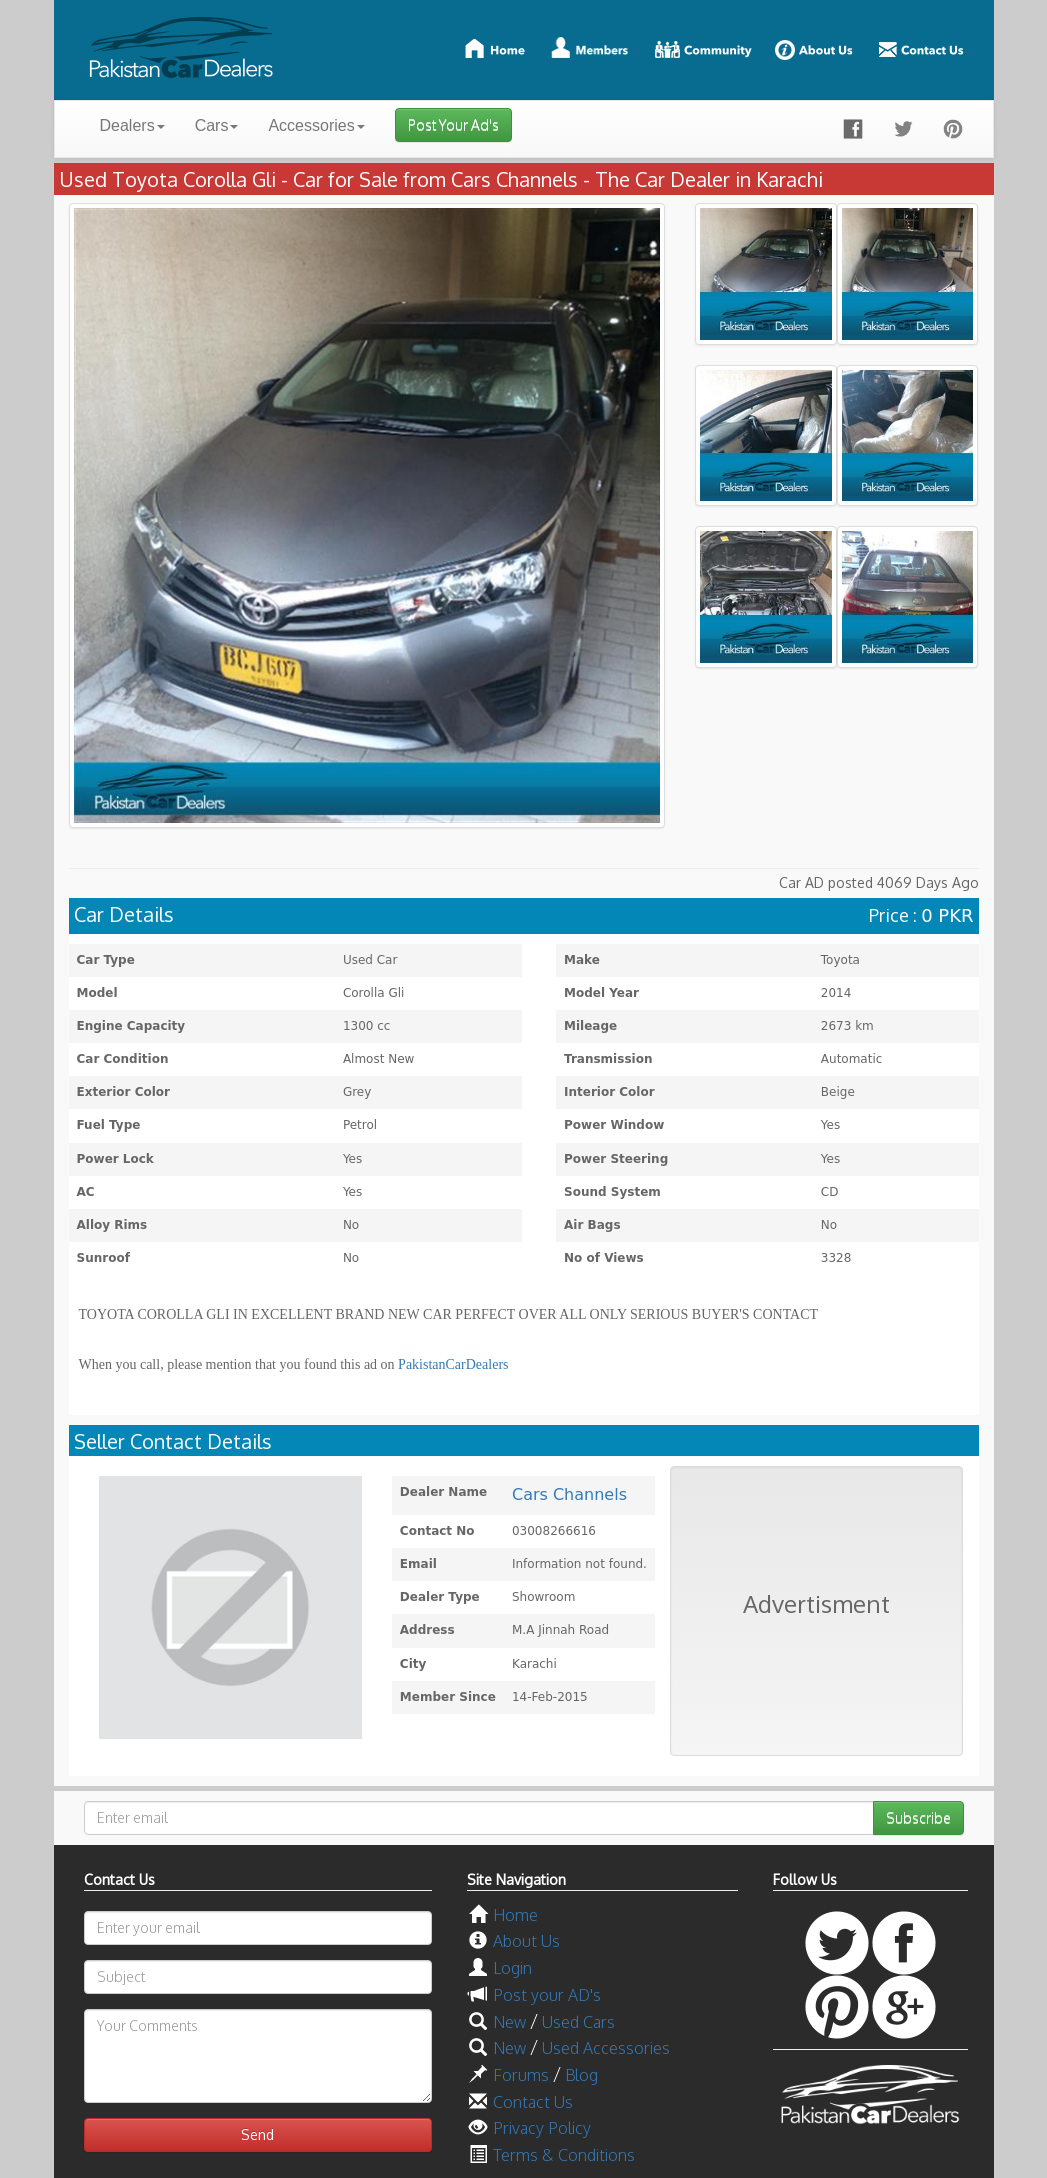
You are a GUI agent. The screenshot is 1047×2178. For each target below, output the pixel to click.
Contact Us (533, 2102)
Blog (581, 2075)
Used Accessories (606, 2048)
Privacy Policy (542, 2128)
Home (515, 1915)
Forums (521, 2075)
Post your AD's (547, 1995)
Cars (217, 125)
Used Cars (578, 2022)
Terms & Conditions (564, 2155)
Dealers (132, 125)
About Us (526, 1941)
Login (512, 1968)
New (509, 2022)
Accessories (316, 125)
